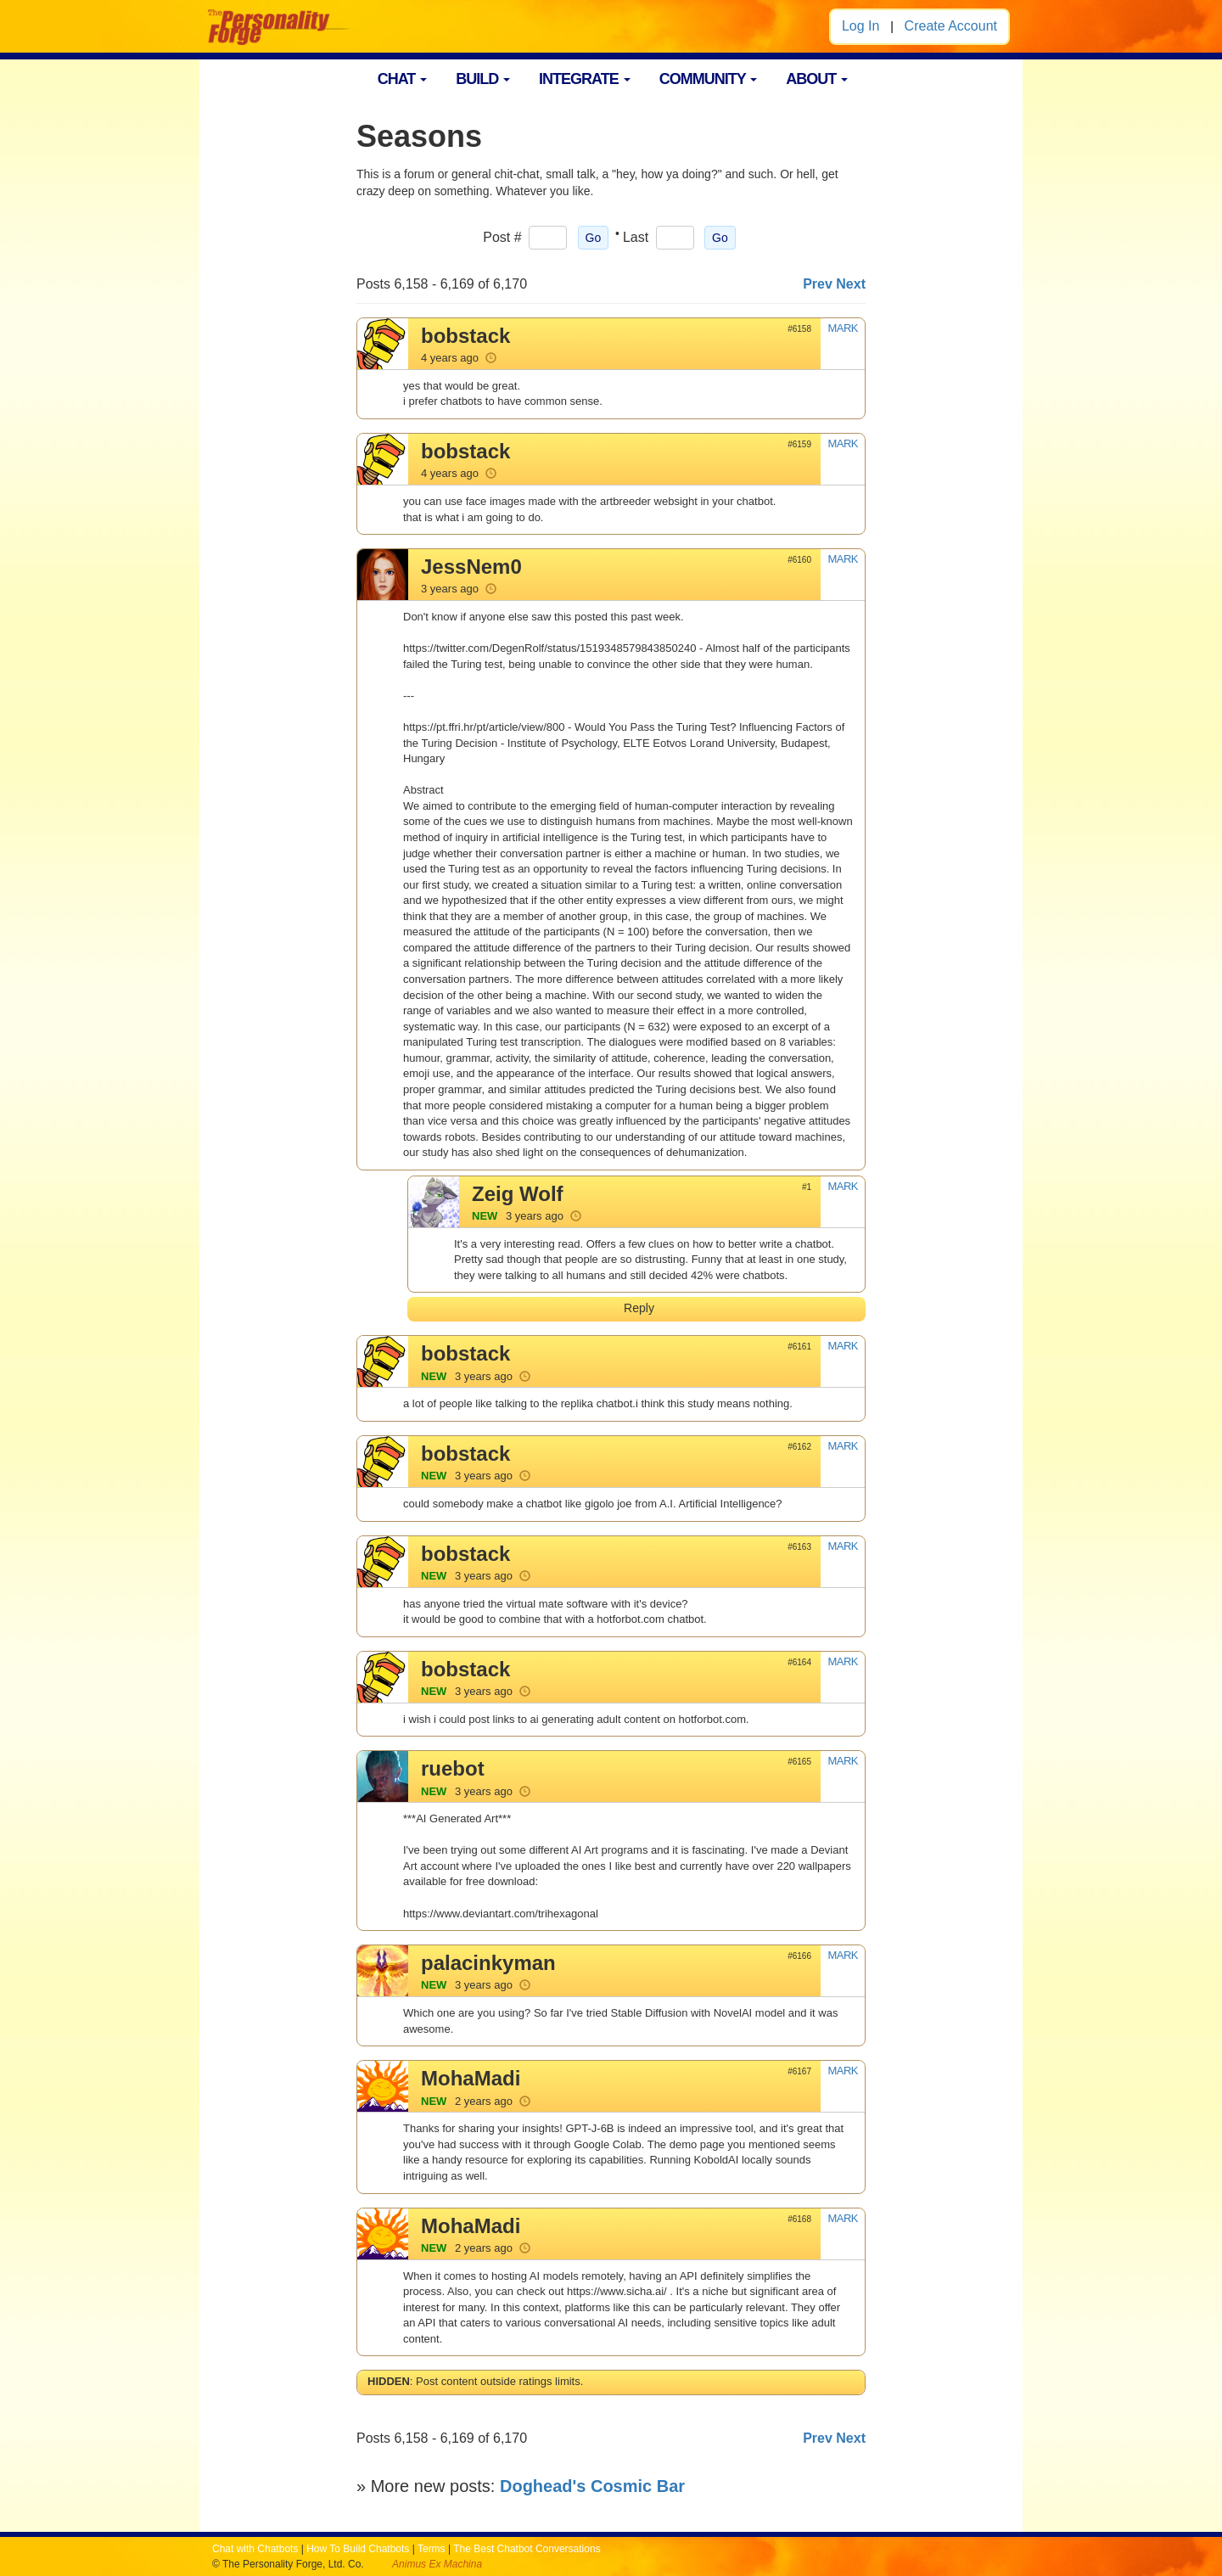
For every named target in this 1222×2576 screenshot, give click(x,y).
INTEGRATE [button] (585, 78)
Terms (432, 2549)
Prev (817, 284)
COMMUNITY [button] (708, 78)
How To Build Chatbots (357, 2549)
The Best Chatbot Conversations (526, 2549)
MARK (842, 328)
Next (851, 284)
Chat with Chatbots (255, 2549)
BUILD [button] (483, 78)
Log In (860, 26)
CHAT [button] (403, 78)
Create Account (951, 26)
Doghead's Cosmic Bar (592, 2486)
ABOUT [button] (817, 78)
